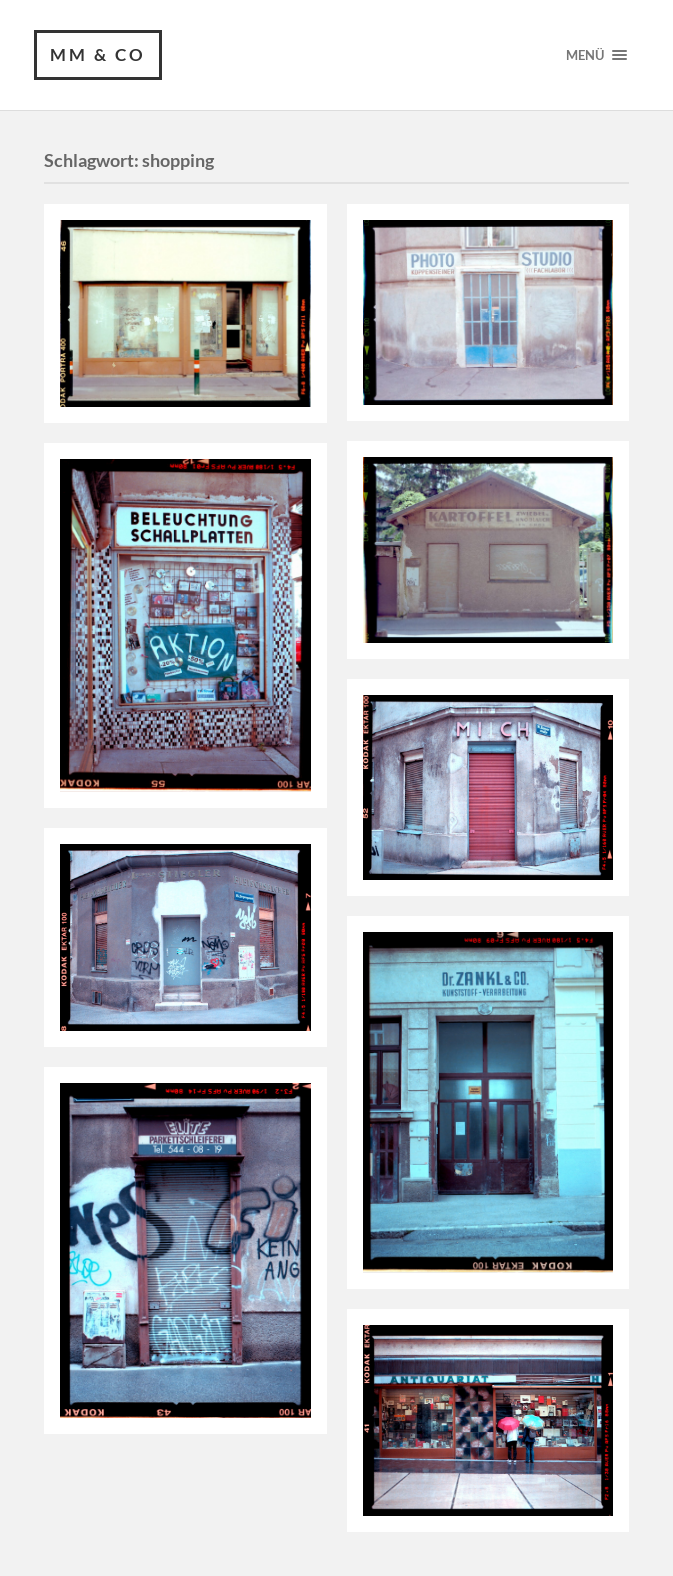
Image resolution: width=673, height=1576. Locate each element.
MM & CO (98, 54)
